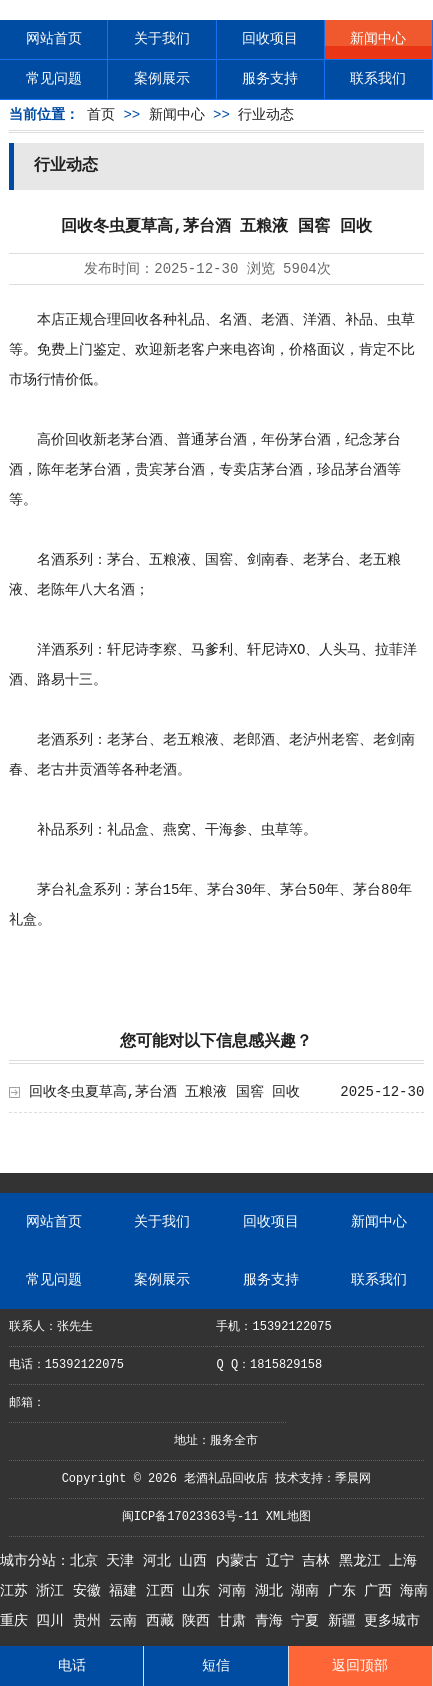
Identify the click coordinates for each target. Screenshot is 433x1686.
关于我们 (162, 39)
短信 (216, 1666)
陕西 (200, 1621)
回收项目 (270, 39)
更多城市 (392, 1621)
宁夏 (309, 1621)
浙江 (54, 1591)
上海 (403, 1561)
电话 (72, 1666)
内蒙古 (241, 1561)
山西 (197, 1561)
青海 (273, 1621)
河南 (236, 1591)
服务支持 (270, 79)
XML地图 (289, 1517)
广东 (346, 1591)
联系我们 (378, 79)
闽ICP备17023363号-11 (190, 1517)
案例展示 (162, 79)
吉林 (320, 1561)
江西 (164, 1591)
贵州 (91, 1621)
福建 (127, 1591)
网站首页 (54, 39)
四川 (54, 1621)
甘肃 (236, 1621)
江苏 (18, 1591)
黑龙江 (364, 1561)
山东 (200, 1591)
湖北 (273, 1591)
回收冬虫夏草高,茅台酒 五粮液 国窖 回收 (165, 1092)
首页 (101, 115)
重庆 (18, 1621)
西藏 (164, 1621)
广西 (382, 1591)
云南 (127, 1621)
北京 (88, 1561)
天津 (124, 1561)
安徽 (91, 1591)
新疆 (346, 1621)
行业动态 (266, 115)
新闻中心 (378, 39)
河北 (161, 1561)
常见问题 (54, 79)
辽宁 (284, 1561)
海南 (414, 1591)
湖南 (309, 1591)
